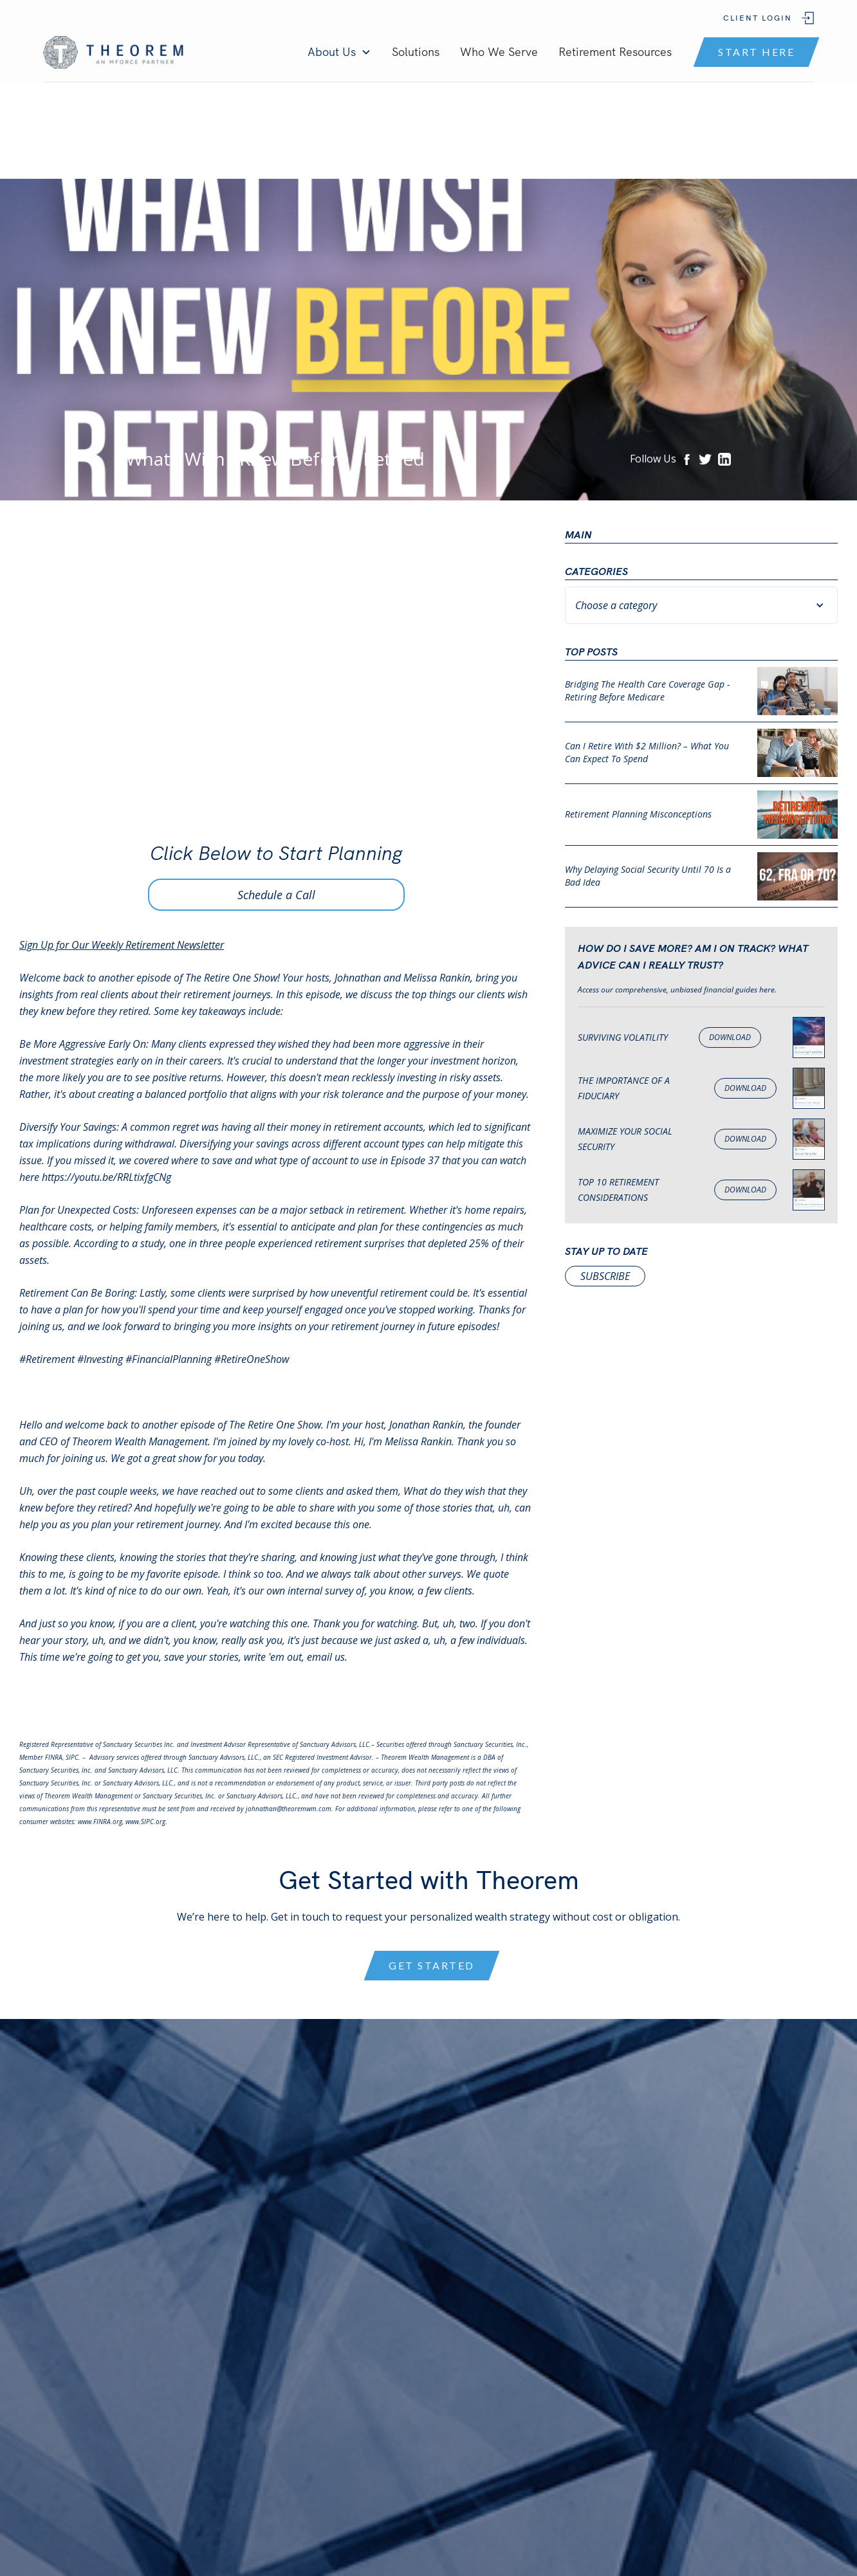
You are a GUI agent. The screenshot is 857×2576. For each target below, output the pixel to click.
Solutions (415, 51)
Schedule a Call (276, 894)
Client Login (757, 18)
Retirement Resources (615, 51)
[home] (115, 52)
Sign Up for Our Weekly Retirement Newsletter (121, 945)
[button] (339, 52)
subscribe (605, 1276)
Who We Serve (499, 51)
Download (730, 1037)
